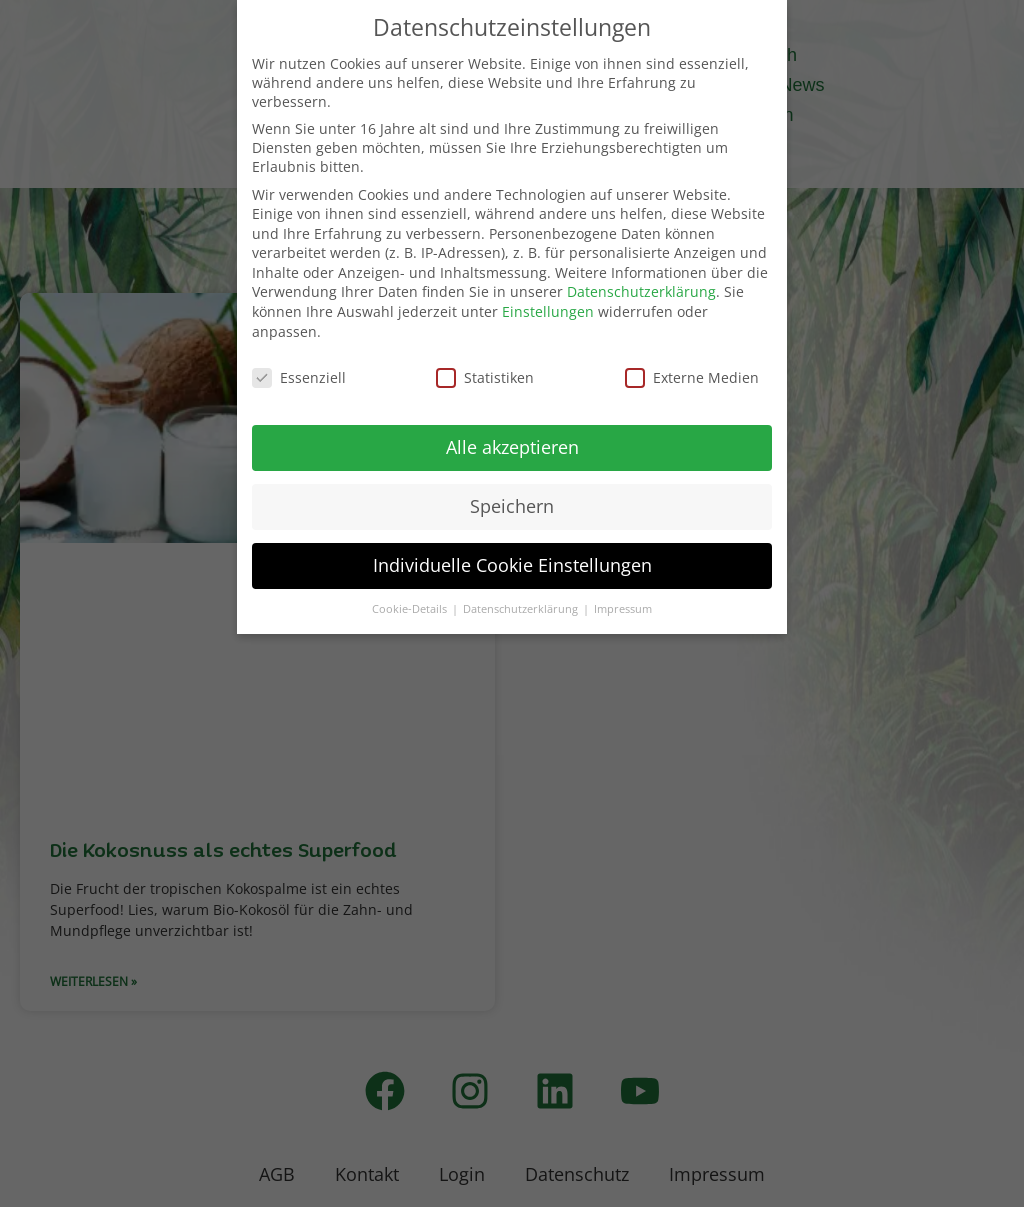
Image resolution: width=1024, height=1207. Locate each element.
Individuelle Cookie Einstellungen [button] (512, 565)
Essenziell (299, 377)
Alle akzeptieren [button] (512, 447)
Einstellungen (548, 311)
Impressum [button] (623, 609)
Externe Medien (692, 377)
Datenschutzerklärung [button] (522, 609)
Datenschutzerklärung (641, 291)
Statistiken (485, 377)
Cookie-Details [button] (411, 609)
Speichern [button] (512, 506)
